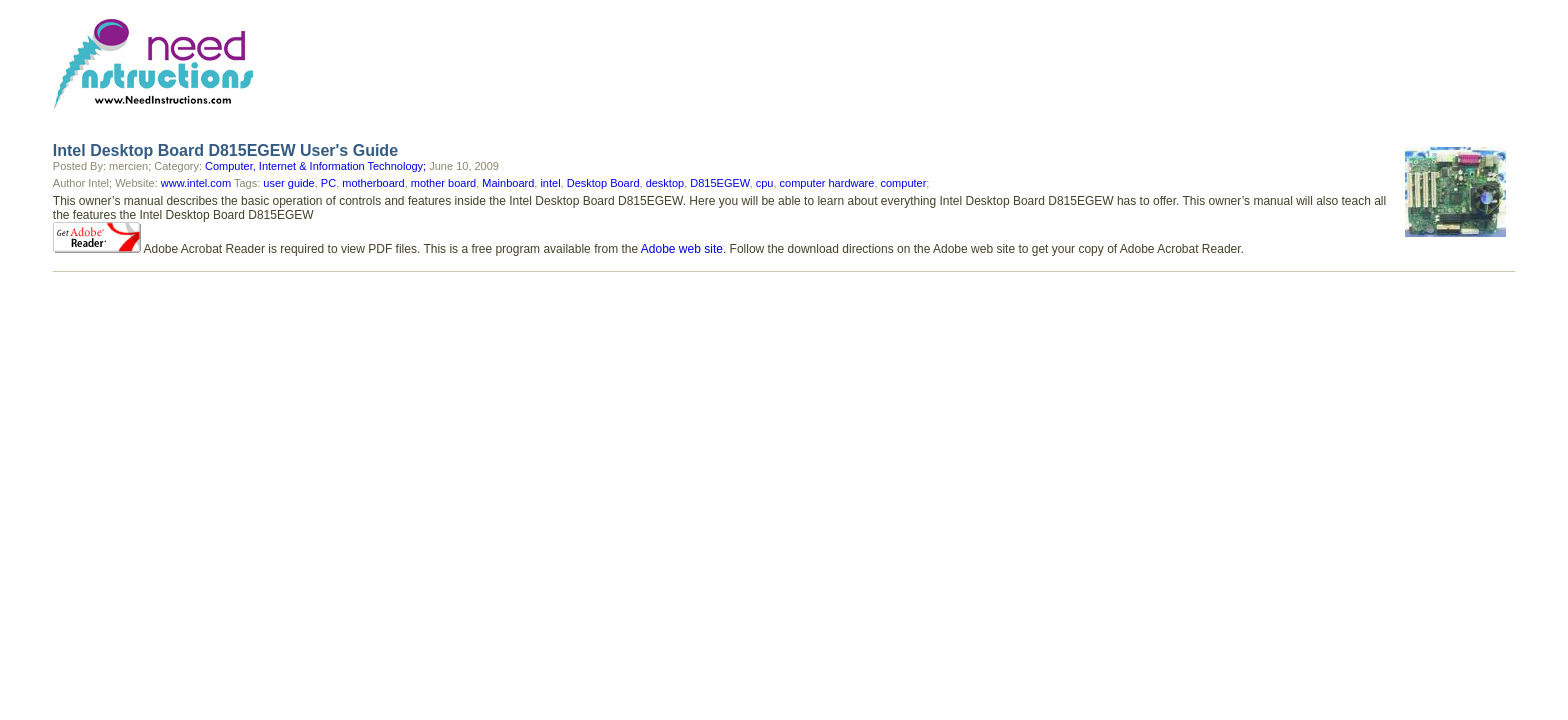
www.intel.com (196, 183)
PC (328, 183)
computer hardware (827, 183)
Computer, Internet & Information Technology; (315, 166)
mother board (443, 183)
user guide (288, 183)
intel (550, 183)
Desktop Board (603, 183)
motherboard (373, 183)
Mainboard (508, 183)
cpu (765, 183)
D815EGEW (719, 183)
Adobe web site (682, 249)
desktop (665, 183)
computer (904, 183)
